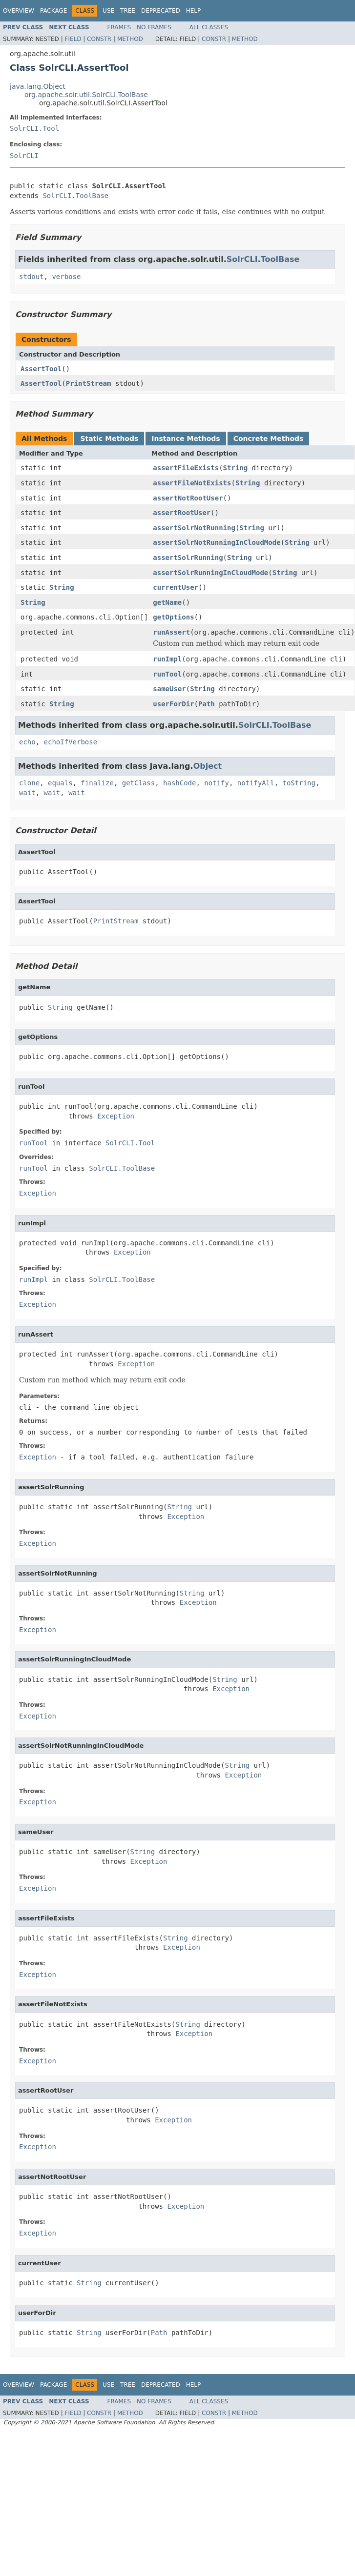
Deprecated (160, 10)
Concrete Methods (268, 438)
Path (206, 704)
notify (216, 783)
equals (60, 783)
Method (130, 39)
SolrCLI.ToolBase (75, 196)
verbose (66, 276)
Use (108, 10)
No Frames (154, 27)
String (235, 468)
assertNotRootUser (188, 498)
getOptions (173, 617)
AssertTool (41, 369)
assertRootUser (181, 513)
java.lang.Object (37, 86)
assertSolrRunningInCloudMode (210, 573)
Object (207, 766)
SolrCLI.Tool (34, 128)
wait (27, 793)
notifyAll (255, 783)
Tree (127, 10)
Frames (119, 27)
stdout (31, 276)
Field (72, 39)
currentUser (175, 587)
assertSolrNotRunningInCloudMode (216, 542)
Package (53, 10)
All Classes (208, 27)
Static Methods (109, 438)
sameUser (169, 689)
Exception (115, 1116)
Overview (18, 10)
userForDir (173, 704)
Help (193, 10)
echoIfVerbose (71, 742)
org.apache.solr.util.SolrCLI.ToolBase (86, 95)
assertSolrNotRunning (194, 528)
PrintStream (88, 383)
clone (29, 783)
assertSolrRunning (188, 557)
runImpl (167, 659)
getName (167, 602)
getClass (138, 783)
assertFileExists (186, 468)
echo (27, 742)
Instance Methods (185, 438)
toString (299, 783)
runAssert (171, 632)
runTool (167, 674)
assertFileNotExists (192, 483)
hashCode (179, 783)
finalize (97, 783)
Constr (99, 39)
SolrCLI (24, 156)
